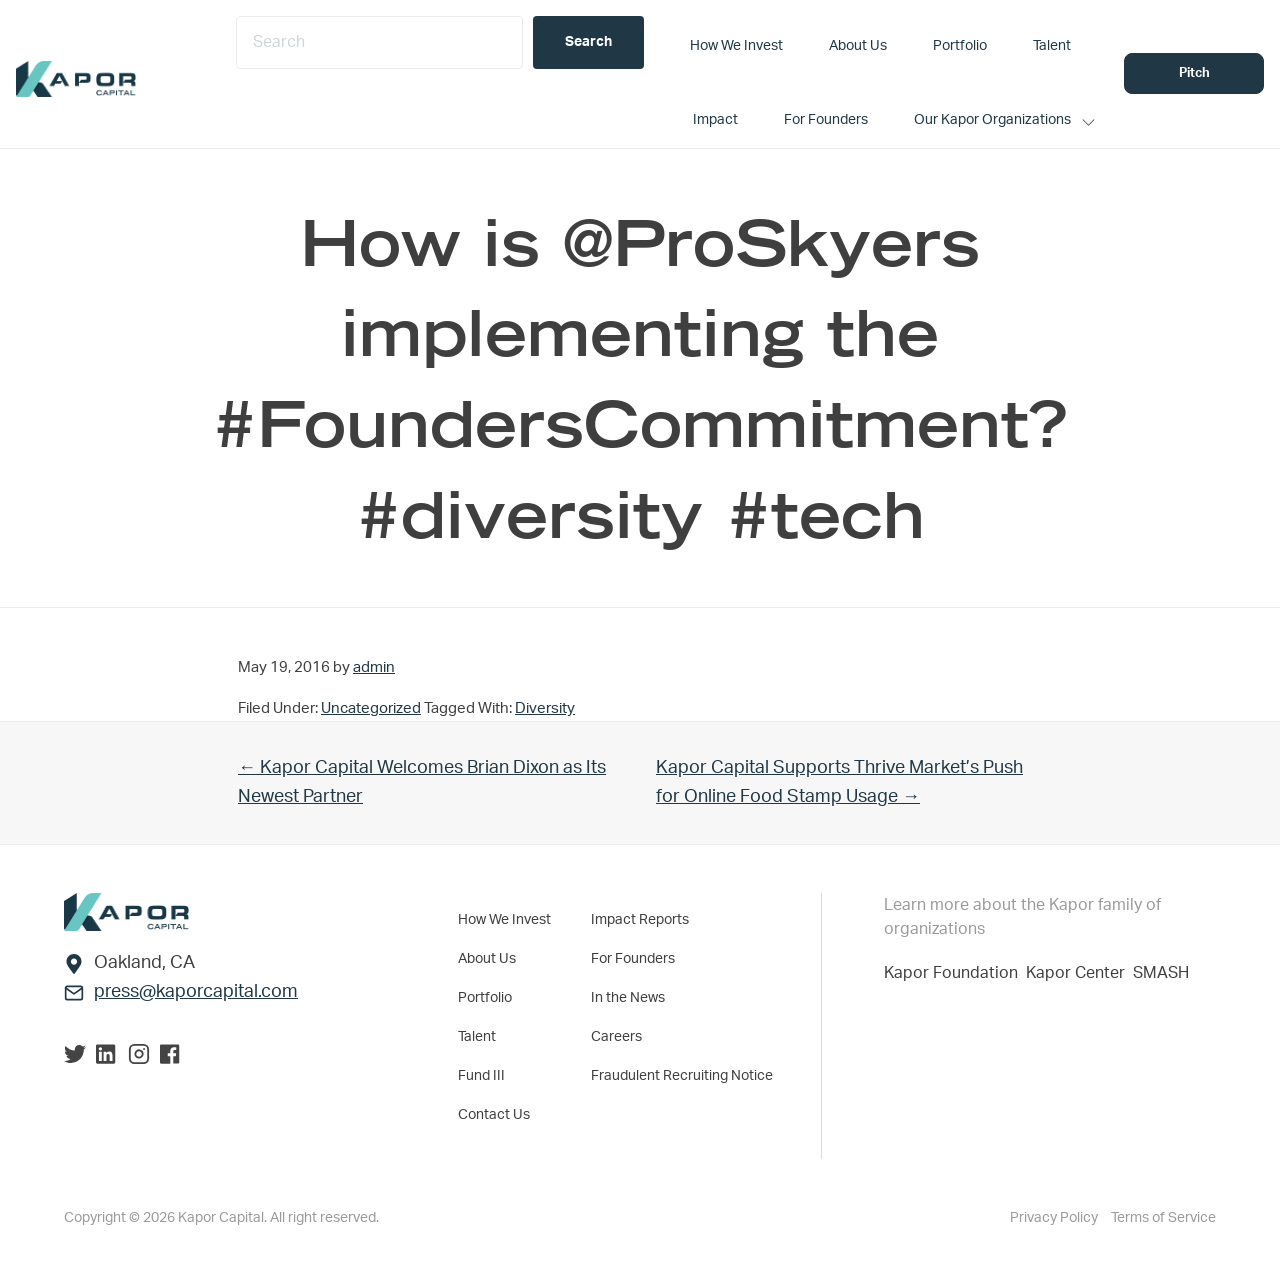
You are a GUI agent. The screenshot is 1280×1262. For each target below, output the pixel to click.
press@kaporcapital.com (196, 992)
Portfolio (485, 998)
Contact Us (494, 1115)
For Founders (633, 959)
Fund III (481, 1076)
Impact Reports (640, 920)
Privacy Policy (1055, 1218)
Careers (616, 1037)
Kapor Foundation (955, 973)
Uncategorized (371, 708)
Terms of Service (1163, 1218)
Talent (477, 1037)
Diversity (545, 708)
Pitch (1194, 73)
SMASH (1161, 973)
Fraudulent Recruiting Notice (682, 1076)
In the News (628, 998)
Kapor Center (1079, 973)
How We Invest (504, 920)
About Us (487, 959)
